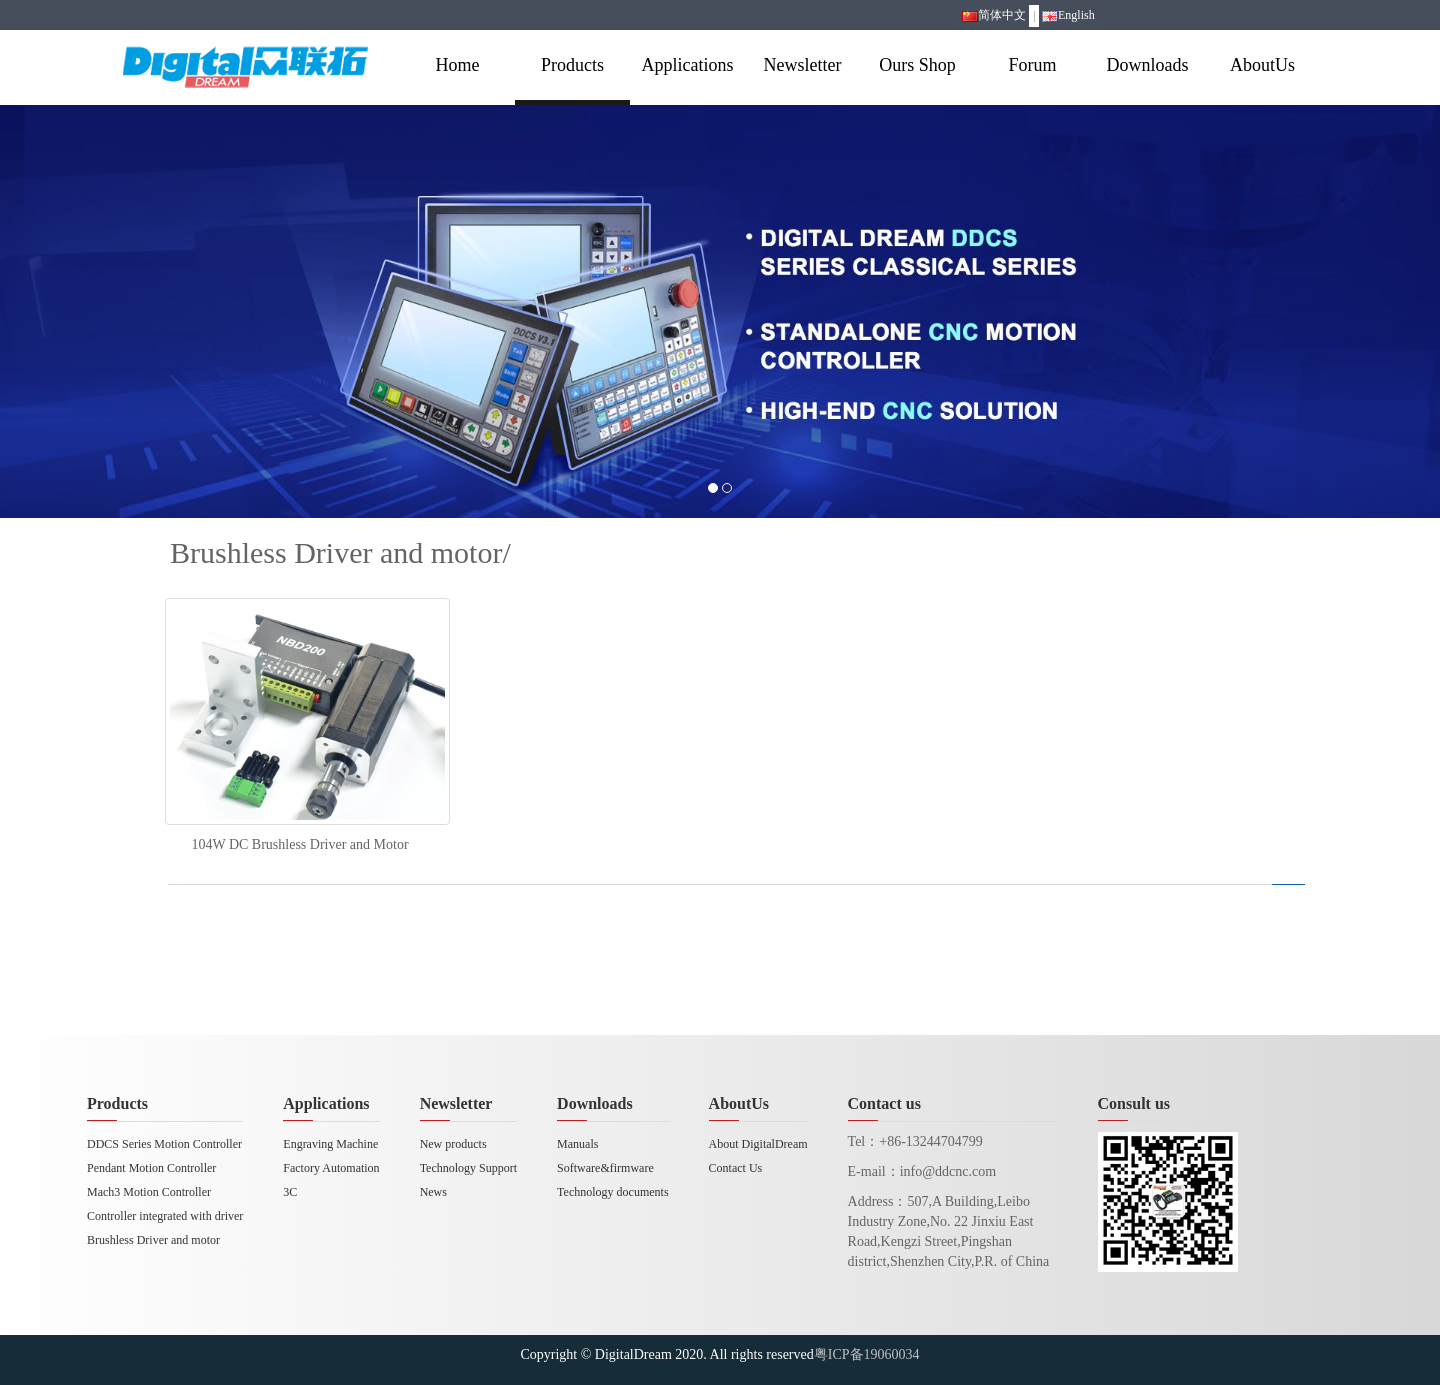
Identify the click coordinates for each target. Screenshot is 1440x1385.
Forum (1032, 65)
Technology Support (468, 1168)
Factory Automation (331, 1168)
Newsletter (803, 65)
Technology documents (612, 1192)
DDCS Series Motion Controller (164, 1144)
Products (572, 65)
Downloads (1148, 65)
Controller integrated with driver (165, 1216)
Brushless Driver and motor (153, 1240)
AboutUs (1262, 65)
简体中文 (994, 15)
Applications (688, 65)
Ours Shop (917, 65)
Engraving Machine (330, 1144)
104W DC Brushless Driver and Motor (299, 844)
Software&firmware (605, 1168)
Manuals (577, 1144)
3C (290, 1192)
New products (453, 1144)
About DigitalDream (758, 1144)
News (433, 1192)
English (1068, 15)
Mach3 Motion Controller (149, 1192)
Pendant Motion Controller (151, 1168)
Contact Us (736, 1168)
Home (458, 65)
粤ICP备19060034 (867, 1354)
